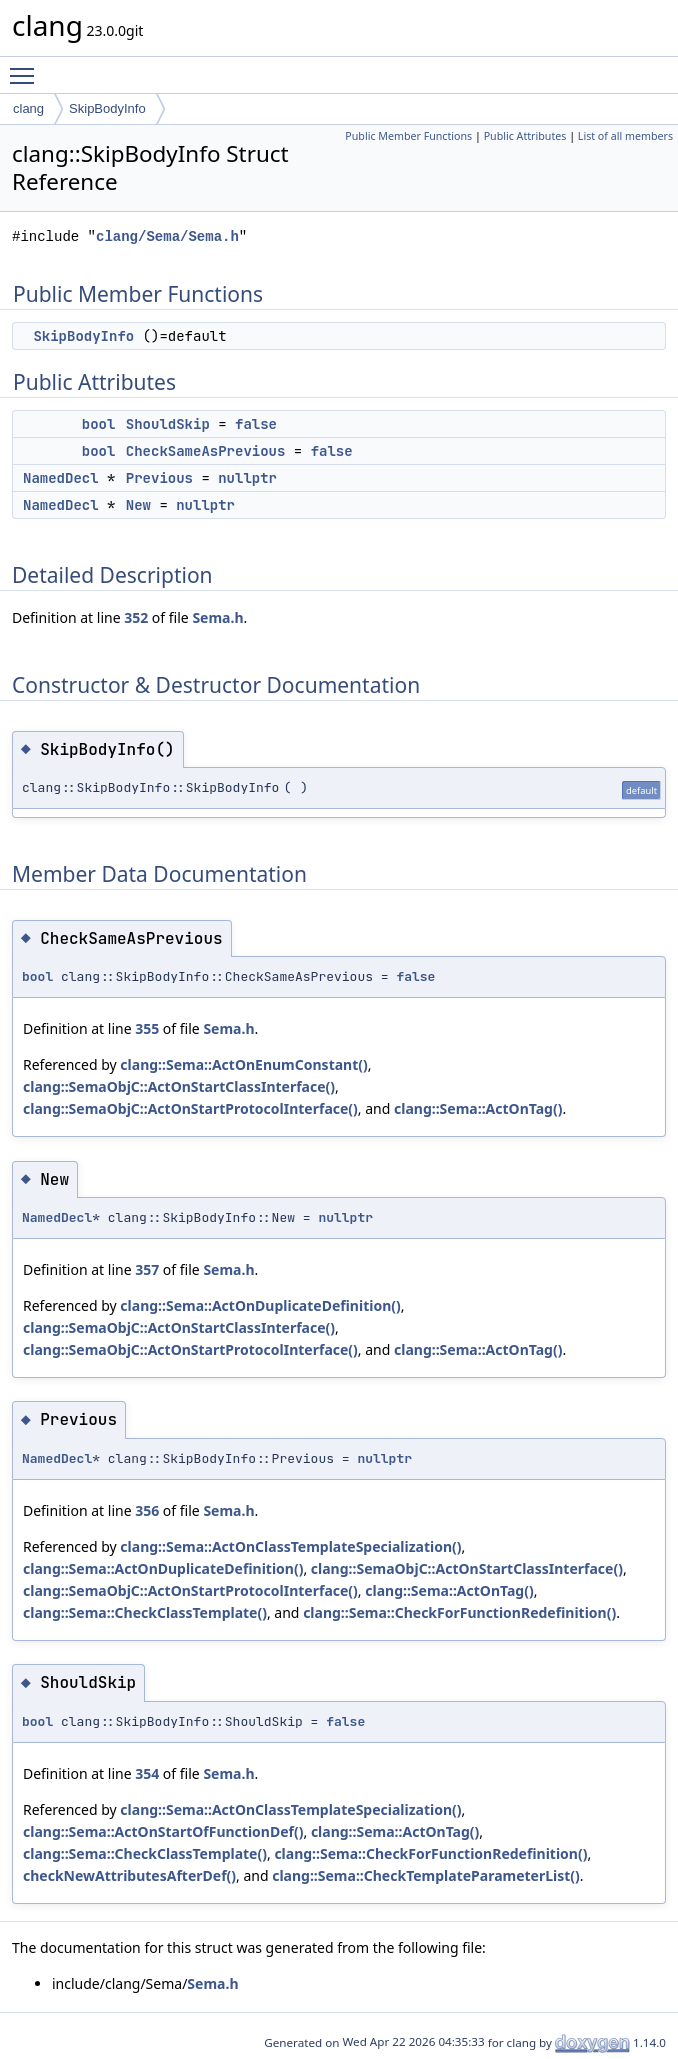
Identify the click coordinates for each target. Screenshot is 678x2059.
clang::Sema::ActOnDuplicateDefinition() (260, 1305)
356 (147, 1510)
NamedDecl (61, 478)
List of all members (625, 136)
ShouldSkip (168, 424)
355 (147, 1028)
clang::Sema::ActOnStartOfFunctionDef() (163, 1831)
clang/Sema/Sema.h (167, 236)
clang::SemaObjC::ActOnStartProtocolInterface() (190, 1108)
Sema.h (217, 617)
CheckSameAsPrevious (206, 451)
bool (99, 424)
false (256, 424)
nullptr (247, 478)
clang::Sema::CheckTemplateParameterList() (426, 1875)
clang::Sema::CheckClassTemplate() (145, 1612)
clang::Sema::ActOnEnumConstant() (243, 1064)
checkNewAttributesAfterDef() (129, 1875)
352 (136, 617)
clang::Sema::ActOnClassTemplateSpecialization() (290, 1546)
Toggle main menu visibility (27, 67)
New (138, 505)
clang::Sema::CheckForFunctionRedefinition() (459, 1612)
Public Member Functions (408, 136)
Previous (159, 478)
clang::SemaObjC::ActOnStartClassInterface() (179, 1086)
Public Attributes (525, 136)
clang (28, 108)
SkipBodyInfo (107, 108)
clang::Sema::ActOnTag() (478, 1108)
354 (147, 1773)
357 (147, 1269)
